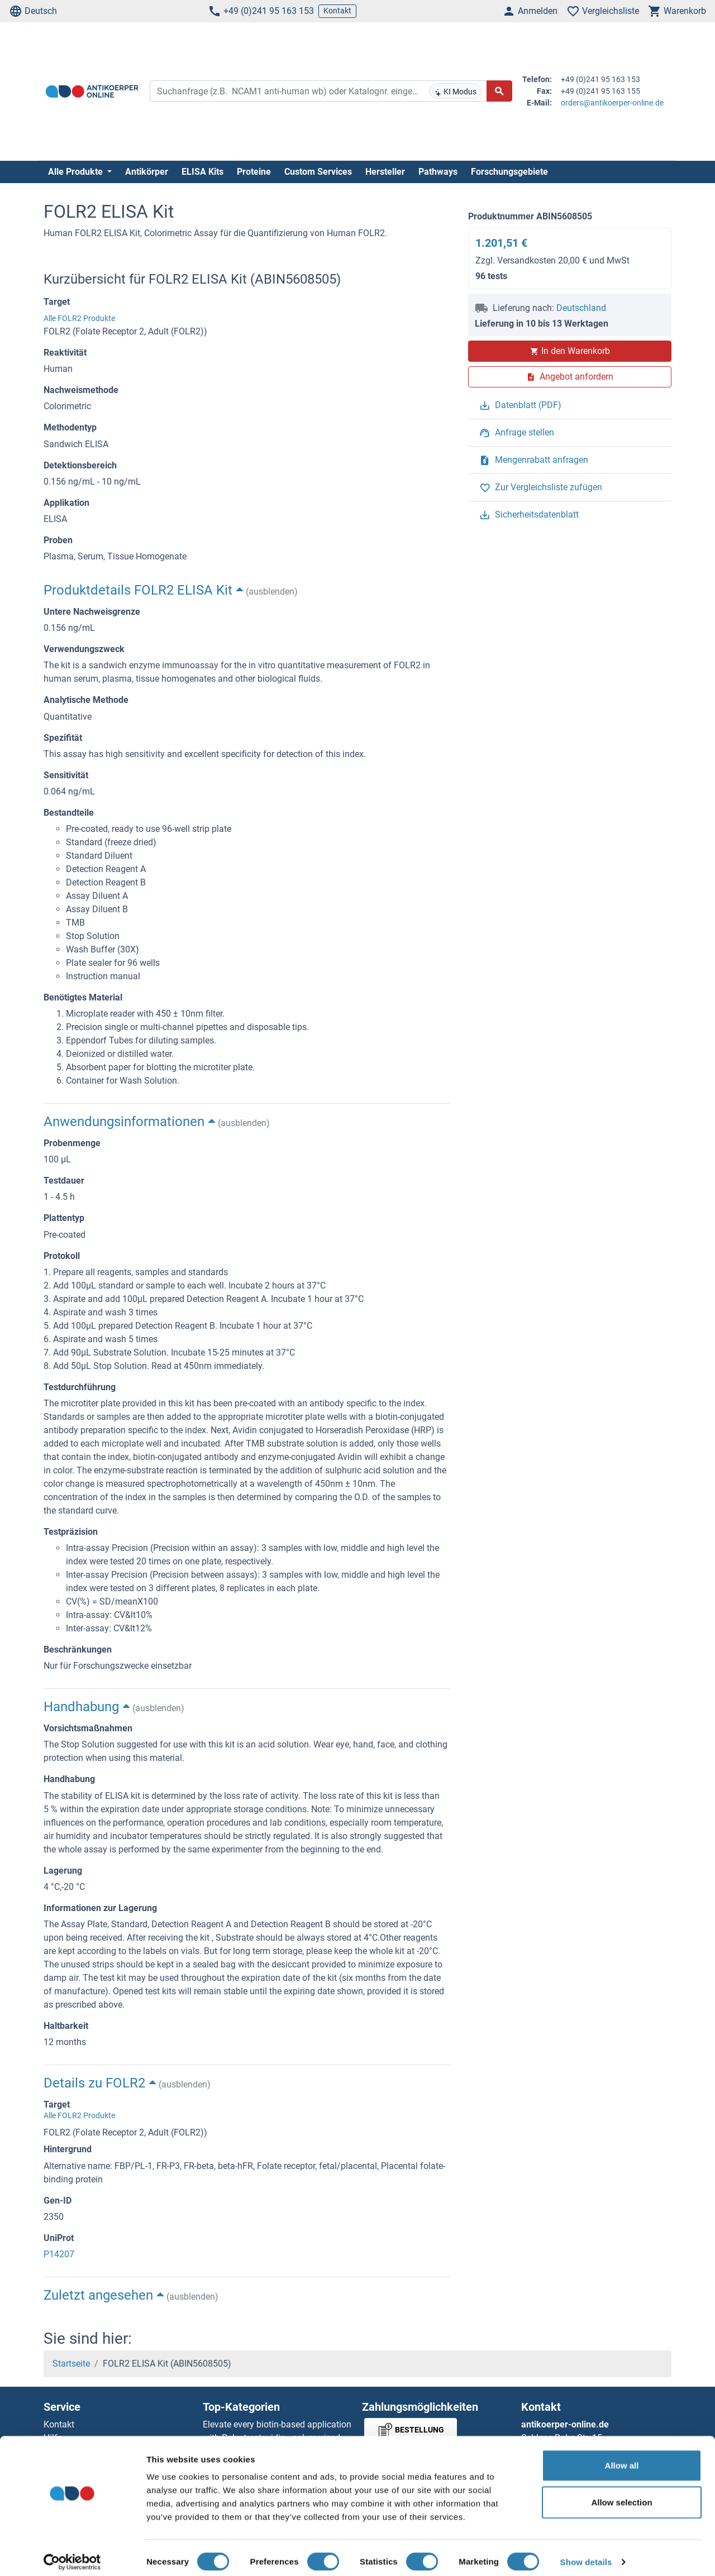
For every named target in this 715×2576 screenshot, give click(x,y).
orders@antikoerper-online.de (612, 102)
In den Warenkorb (570, 351)
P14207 (59, 2254)
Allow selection (621, 2494)
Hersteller (385, 171)
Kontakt (337, 10)
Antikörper (146, 171)
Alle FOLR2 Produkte (79, 318)
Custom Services (318, 171)
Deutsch (33, 11)
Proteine (254, 171)
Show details (586, 2554)
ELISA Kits (202, 171)
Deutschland (581, 308)
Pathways (437, 171)
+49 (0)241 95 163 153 (261, 11)
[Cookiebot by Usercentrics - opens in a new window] (72, 2554)
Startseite (71, 2363)
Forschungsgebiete (509, 171)
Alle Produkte (76, 171)
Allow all (622, 2457)
